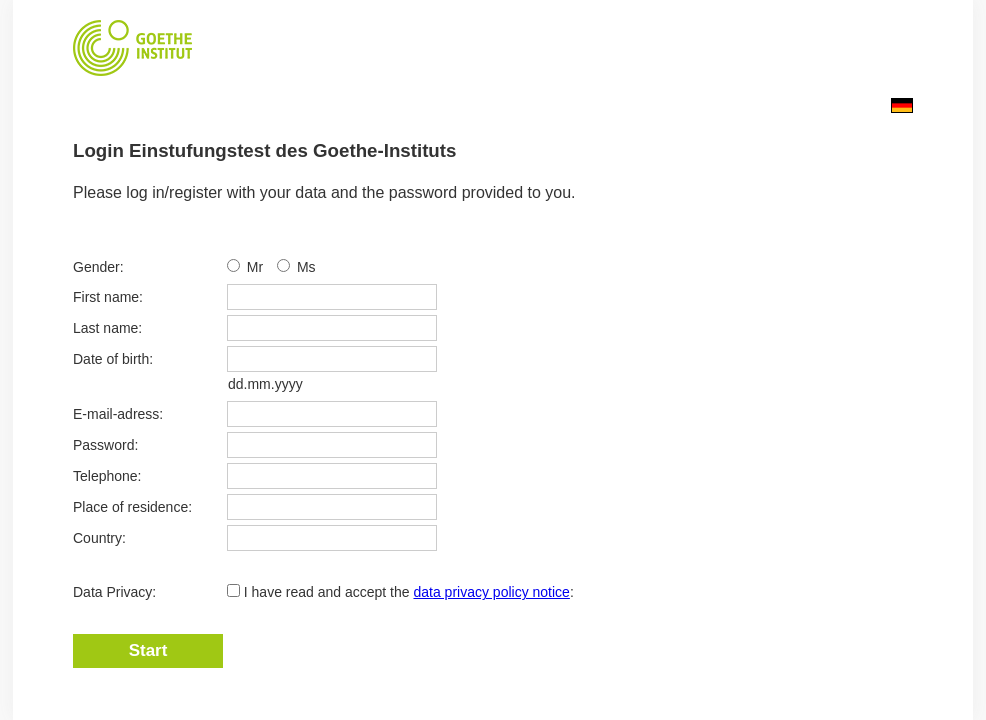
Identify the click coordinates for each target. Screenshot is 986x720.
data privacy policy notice (491, 592)
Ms (306, 267)
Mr (257, 267)
